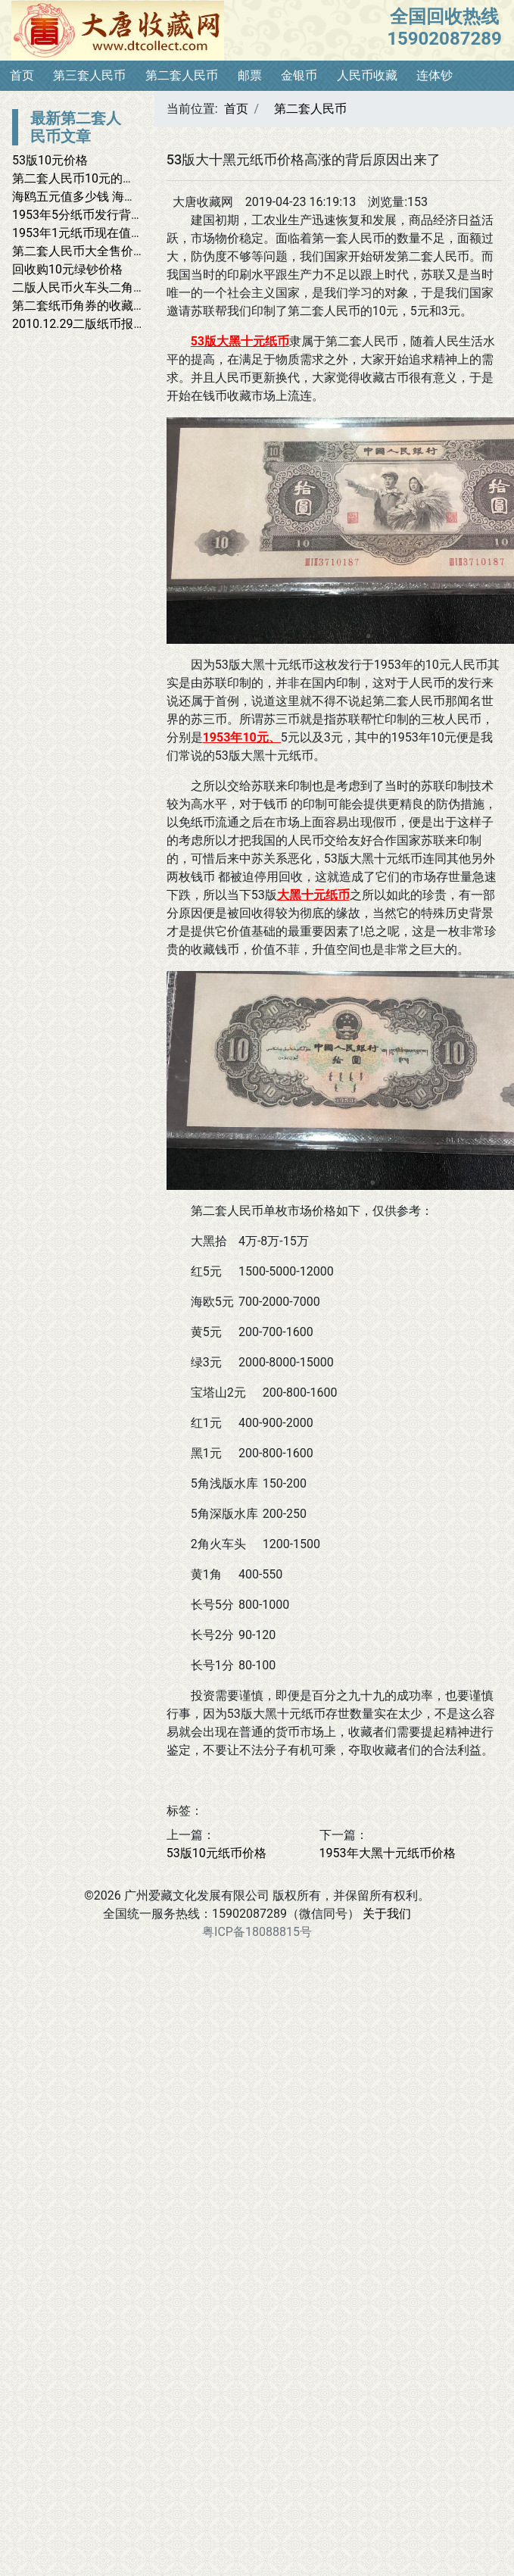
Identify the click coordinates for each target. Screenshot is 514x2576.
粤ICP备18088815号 (257, 1932)
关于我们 (387, 1913)
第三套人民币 (89, 75)
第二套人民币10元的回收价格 (91, 178)
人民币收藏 (367, 75)
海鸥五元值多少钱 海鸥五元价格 (98, 196)
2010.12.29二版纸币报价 (78, 324)
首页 (22, 75)
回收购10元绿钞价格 (67, 269)
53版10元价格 (50, 160)
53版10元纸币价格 (216, 1853)
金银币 (299, 75)
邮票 (250, 75)
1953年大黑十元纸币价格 (387, 1853)
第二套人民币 (181, 75)
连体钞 (434, 75)
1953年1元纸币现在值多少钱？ (95, 233)
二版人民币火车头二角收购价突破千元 (115, 287)
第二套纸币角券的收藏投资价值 (97, 305)
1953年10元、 (242, 737)
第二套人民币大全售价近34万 (91, 251)
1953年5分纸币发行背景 (77, 215)
